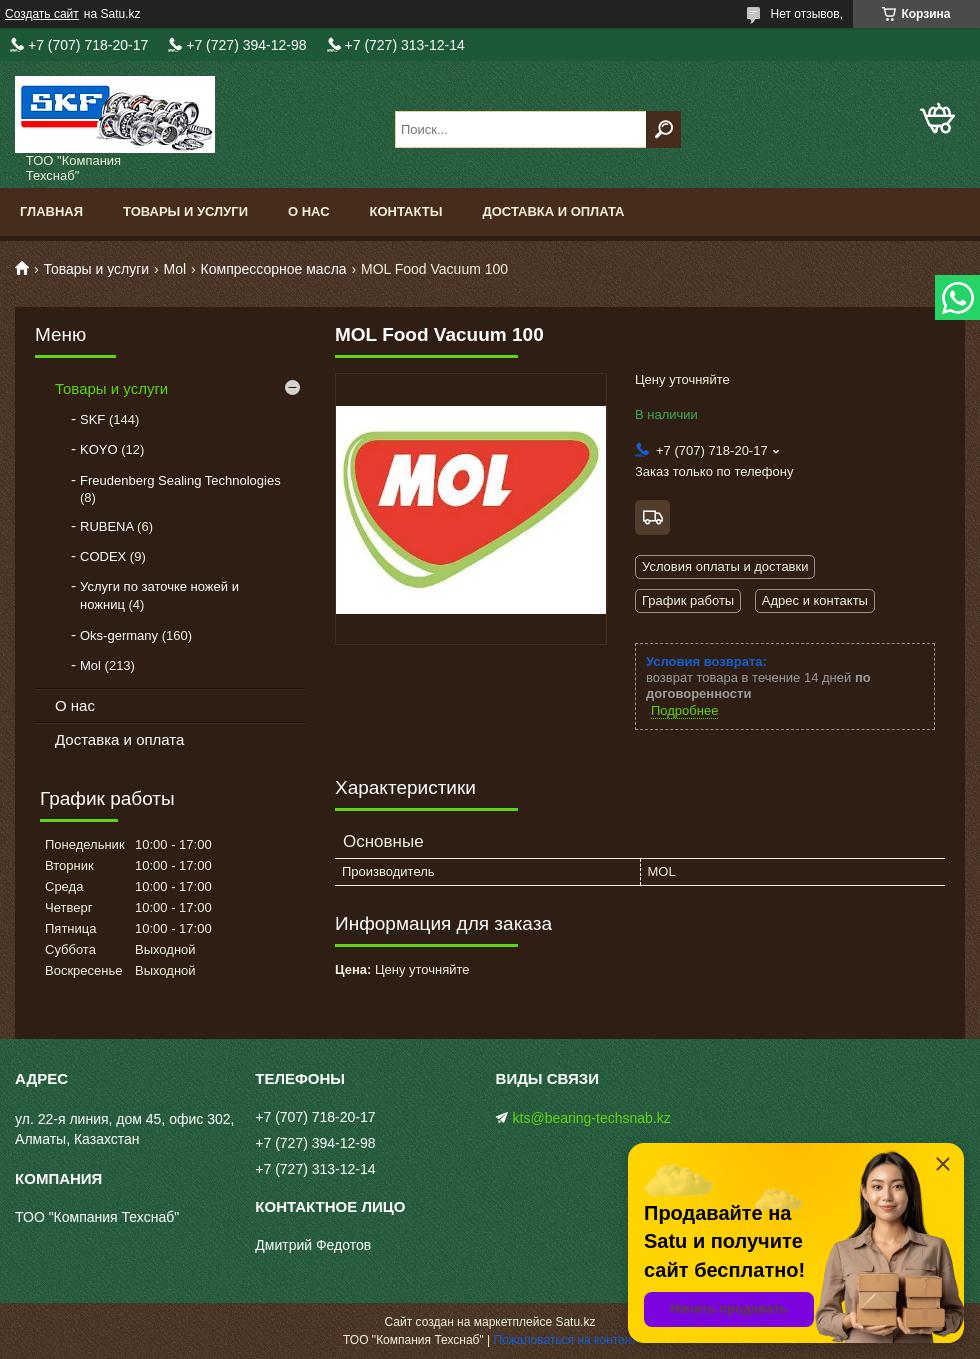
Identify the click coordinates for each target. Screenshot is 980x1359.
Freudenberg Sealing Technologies (180, 480)
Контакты (406, 211)
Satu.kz (575, 1322)
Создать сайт (42, 14)
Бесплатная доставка (652, 517)
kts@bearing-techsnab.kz (592, 1118)
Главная (51, 211)
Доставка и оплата (553, 211)
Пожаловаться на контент (565, 1340)
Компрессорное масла (274, 269)
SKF (92, 419)
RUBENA (106, 526)
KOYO (99, 449)
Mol (175, 269)
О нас (309, 211)
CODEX (103, 556)
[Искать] (663, 129)
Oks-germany (119, 635)
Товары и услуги (185, 211)
